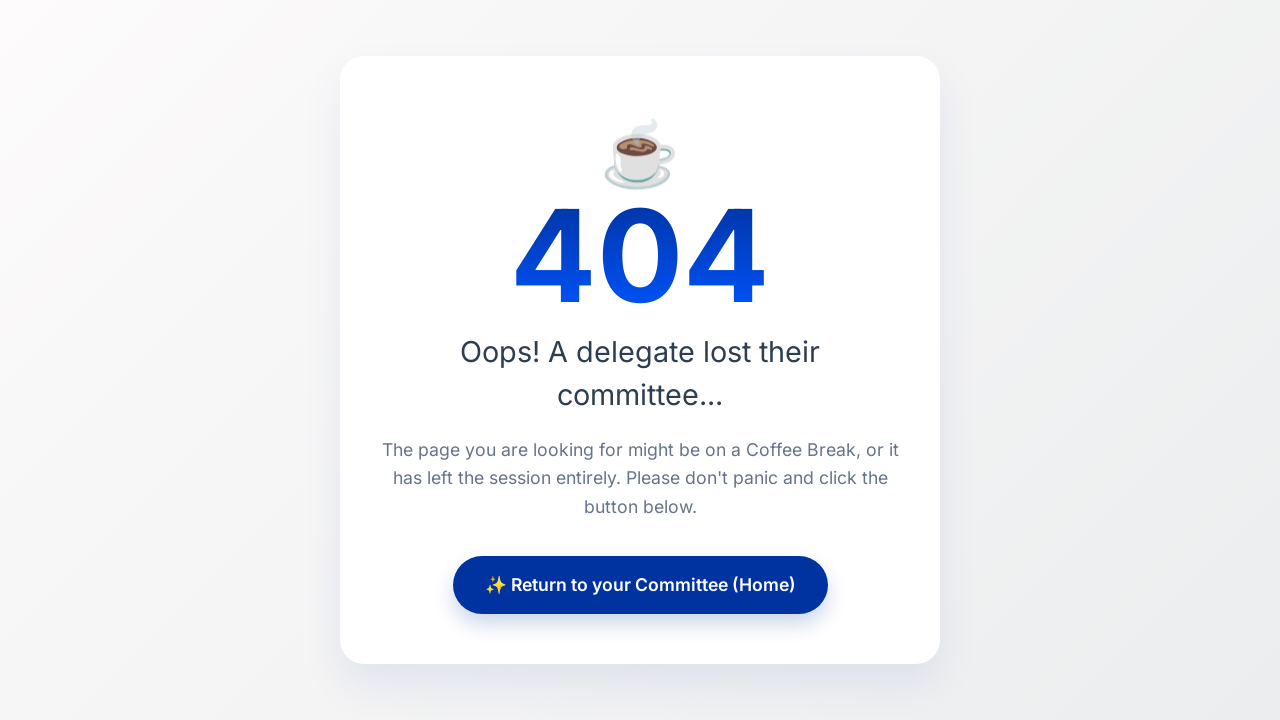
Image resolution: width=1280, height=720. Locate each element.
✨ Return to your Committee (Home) (640, 584)
